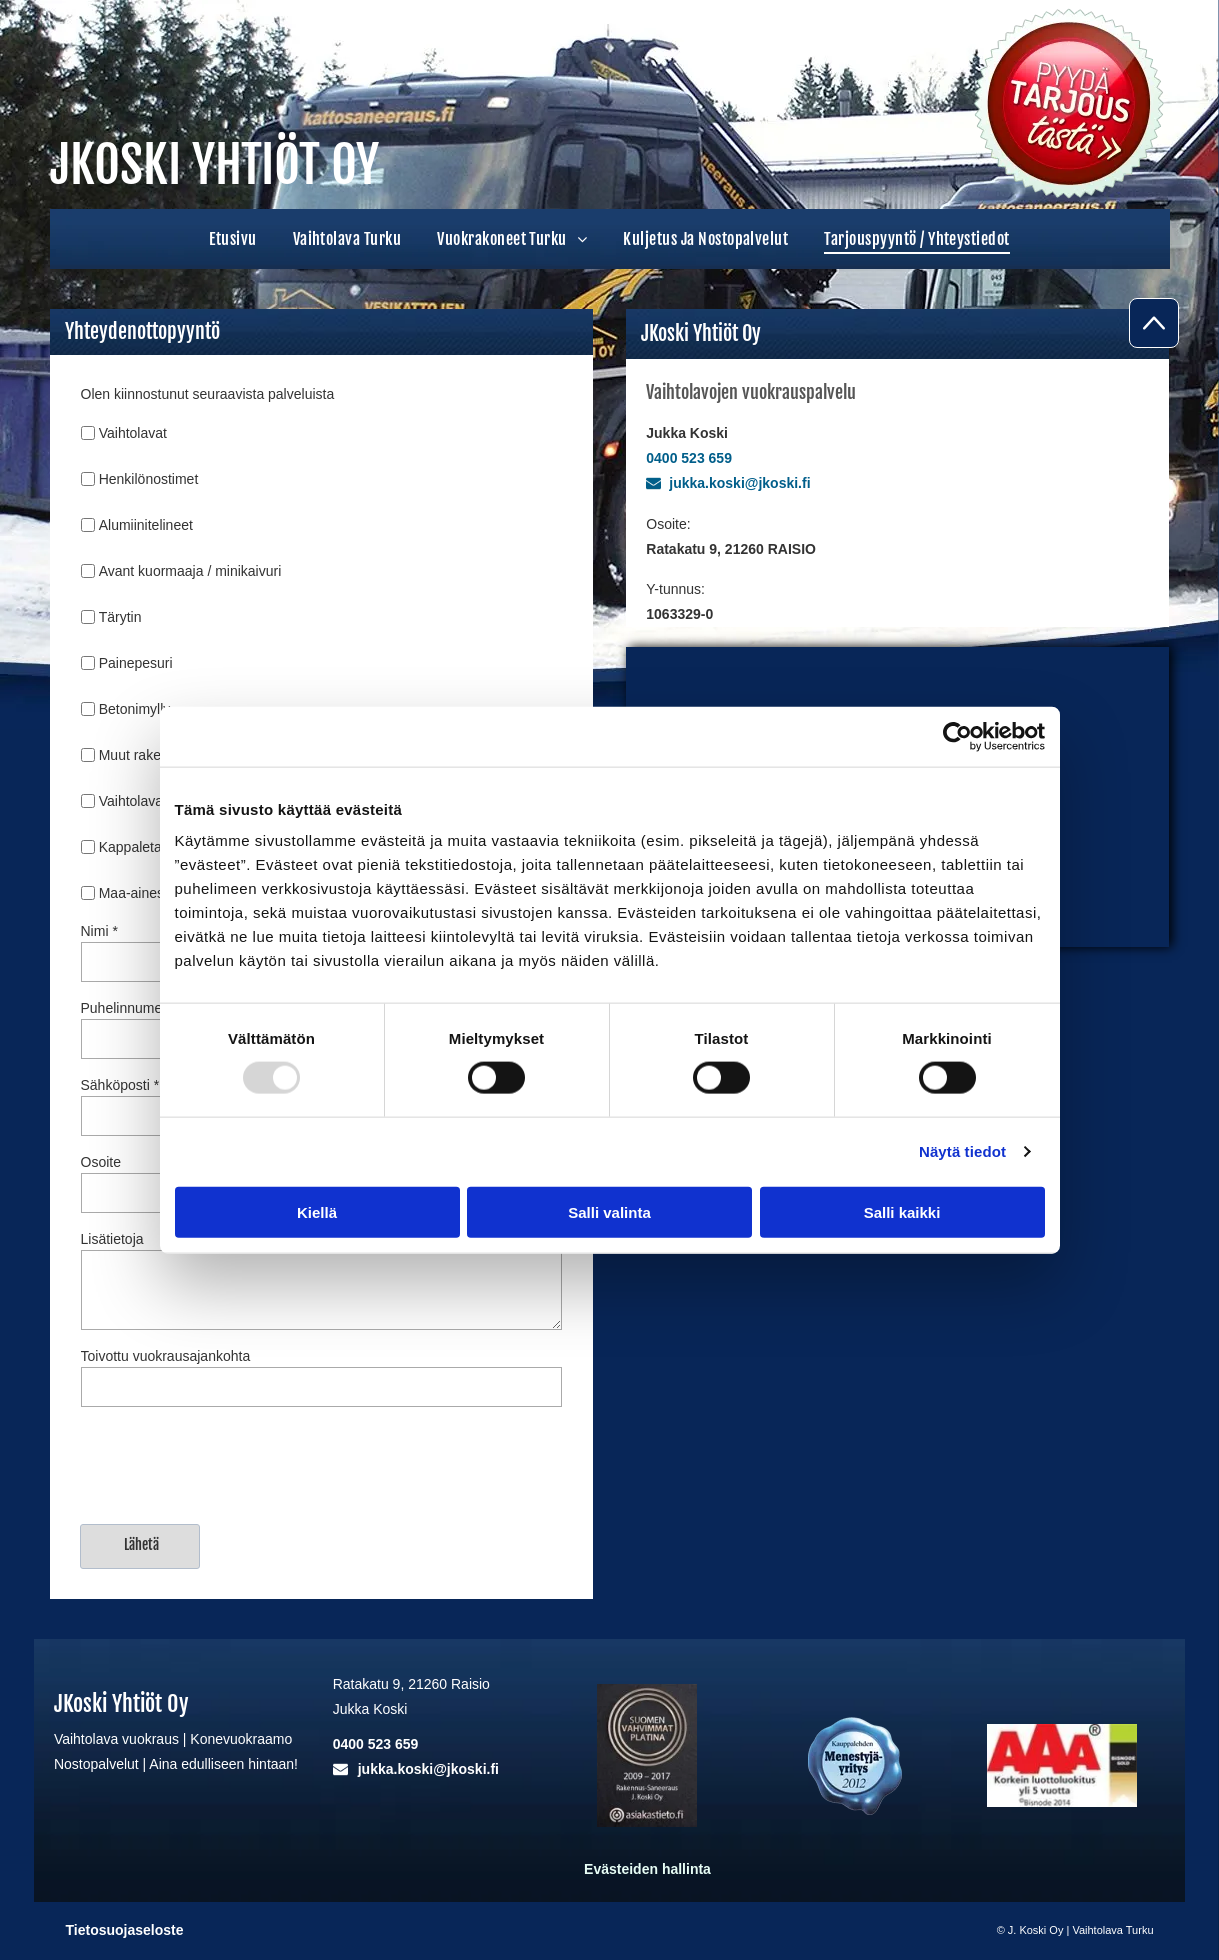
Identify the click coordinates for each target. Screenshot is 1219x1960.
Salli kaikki (902, 1211)
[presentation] (233, 1464)
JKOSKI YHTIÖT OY (214, 165)
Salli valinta (609, 1211)
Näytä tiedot (962, 1151)
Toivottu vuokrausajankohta (166, 1356)
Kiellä (317, 1211)
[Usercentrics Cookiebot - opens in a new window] (957, 736)
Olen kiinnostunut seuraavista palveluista (208, 394)
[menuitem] (232, 239)
